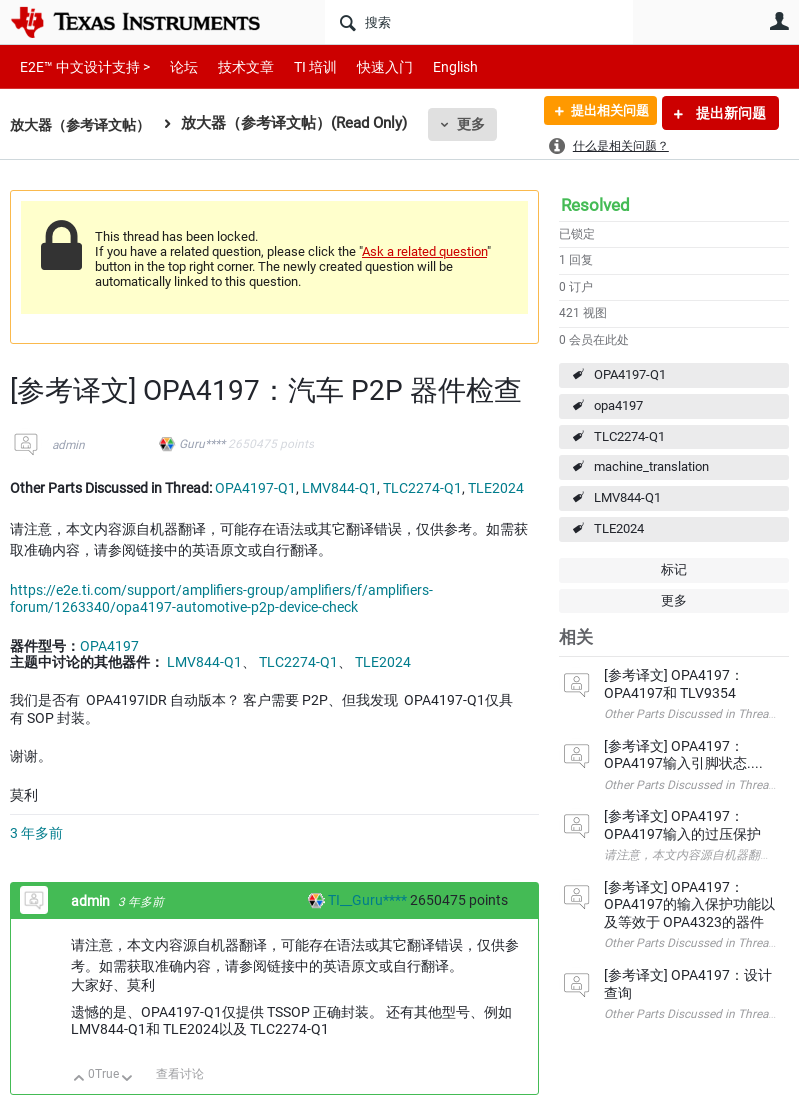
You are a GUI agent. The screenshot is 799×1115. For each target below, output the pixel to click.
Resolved (595, 205)
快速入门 (365, 66)
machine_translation (651, 466)
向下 (127, 1079)
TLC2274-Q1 (629, 436)
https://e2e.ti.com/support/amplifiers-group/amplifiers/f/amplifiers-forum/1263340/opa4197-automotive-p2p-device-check (221, 599)
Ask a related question (424, 251)
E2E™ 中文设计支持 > (80, 66)
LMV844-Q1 (627, 497)
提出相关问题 (602, 113)
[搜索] (479, 22)
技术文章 (232, 66)
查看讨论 (180, 1074)
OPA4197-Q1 (630, 374)
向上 (79, 1079)
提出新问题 (729, 113)
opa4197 (618, 405)
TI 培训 (298, 66)
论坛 (173, 66)
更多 (481, 124)
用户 (779, 21)
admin (68, 445)
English (431, 66)
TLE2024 (619, 528)
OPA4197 (109, 646)
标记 (674, 569)
